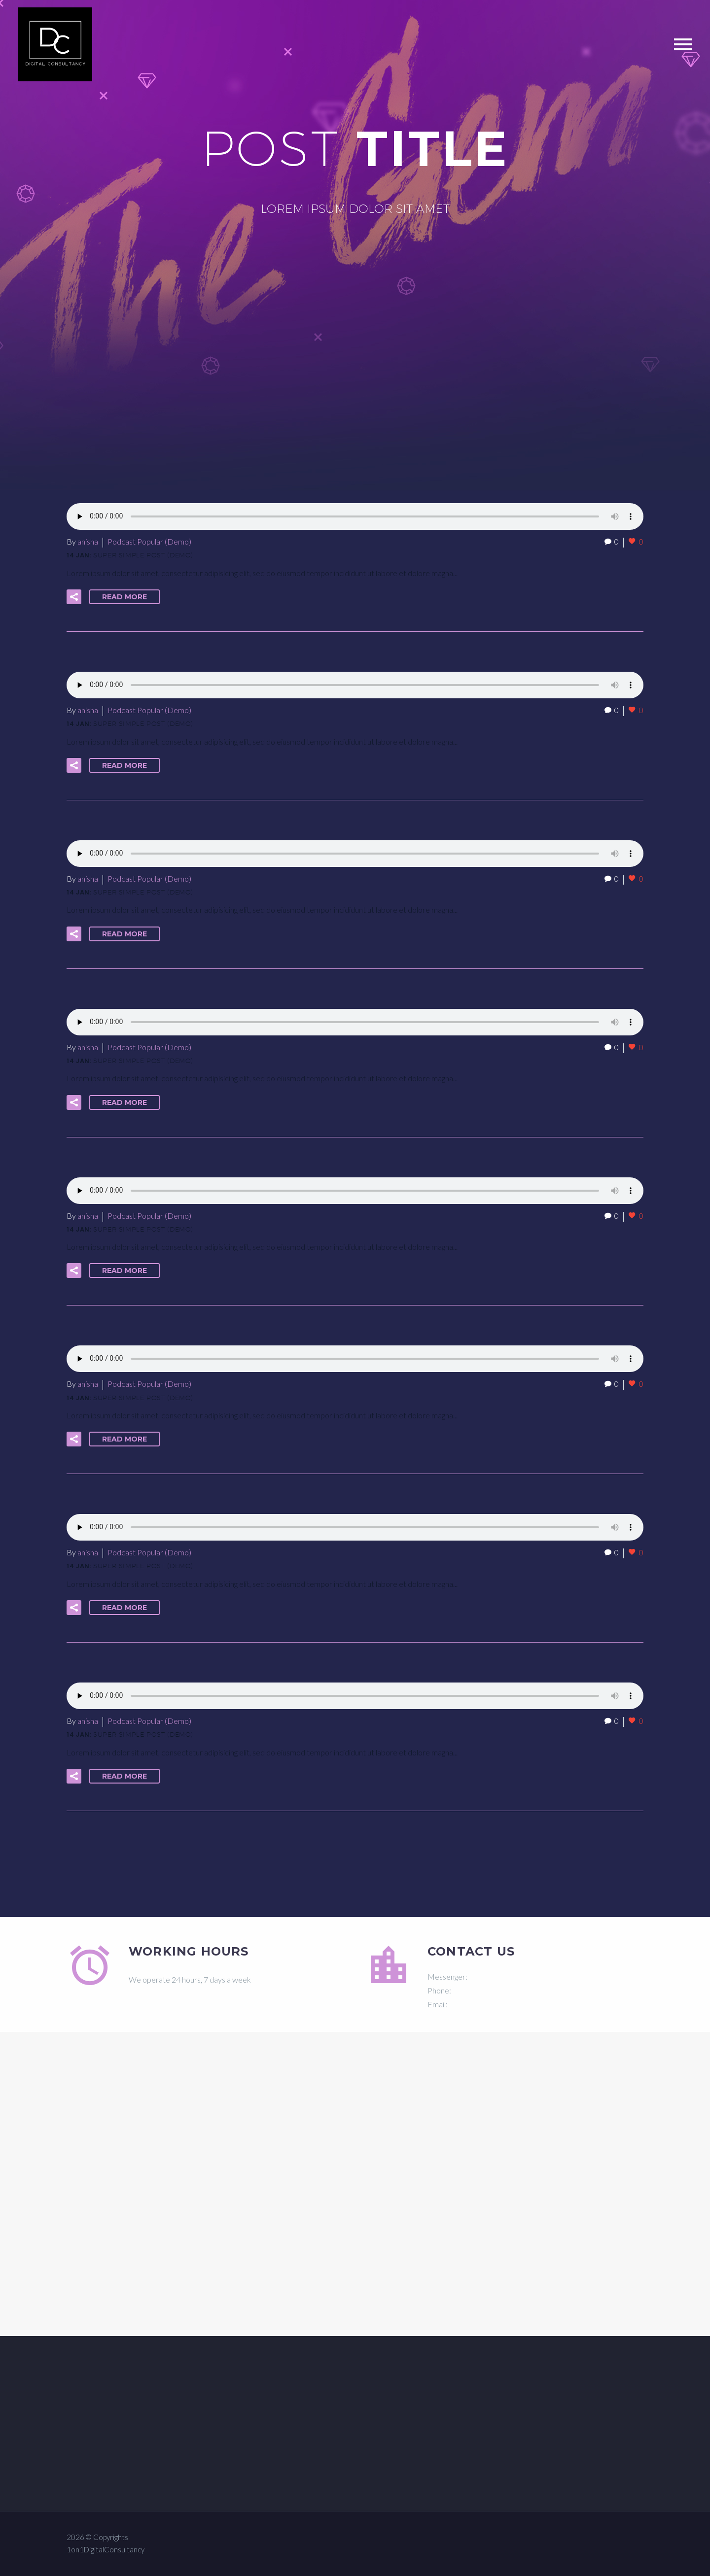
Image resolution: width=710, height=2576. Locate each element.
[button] (74, 596)
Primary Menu (683, 44)
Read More (124, 596)
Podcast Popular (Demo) (149, 541)
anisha (87, 541)
